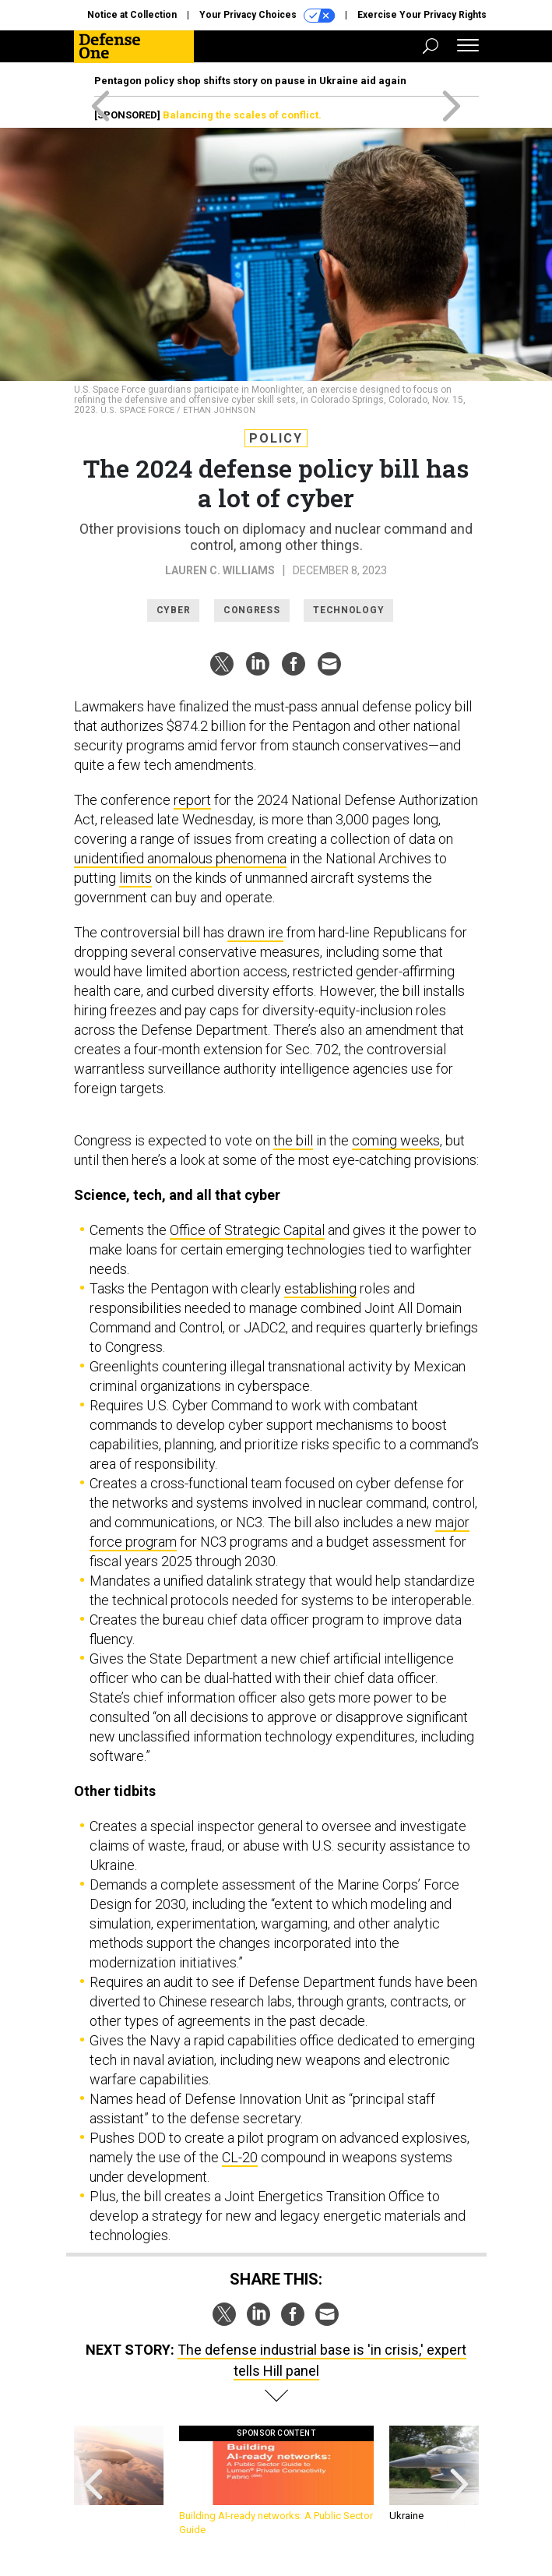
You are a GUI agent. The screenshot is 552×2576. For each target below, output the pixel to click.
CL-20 (240, 2157)
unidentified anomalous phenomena (180, 858)
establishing (320, 1288)
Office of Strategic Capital (247, 1230)
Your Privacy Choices (267, 16)
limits (135, 878)
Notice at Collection (132, 14)
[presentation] (93, 2481)
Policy (276, 438)
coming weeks (396, 1140)
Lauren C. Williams (220, 570)
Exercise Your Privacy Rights (422, 14)
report (192, 800)
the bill (293, 1140)
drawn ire (255, 932)
